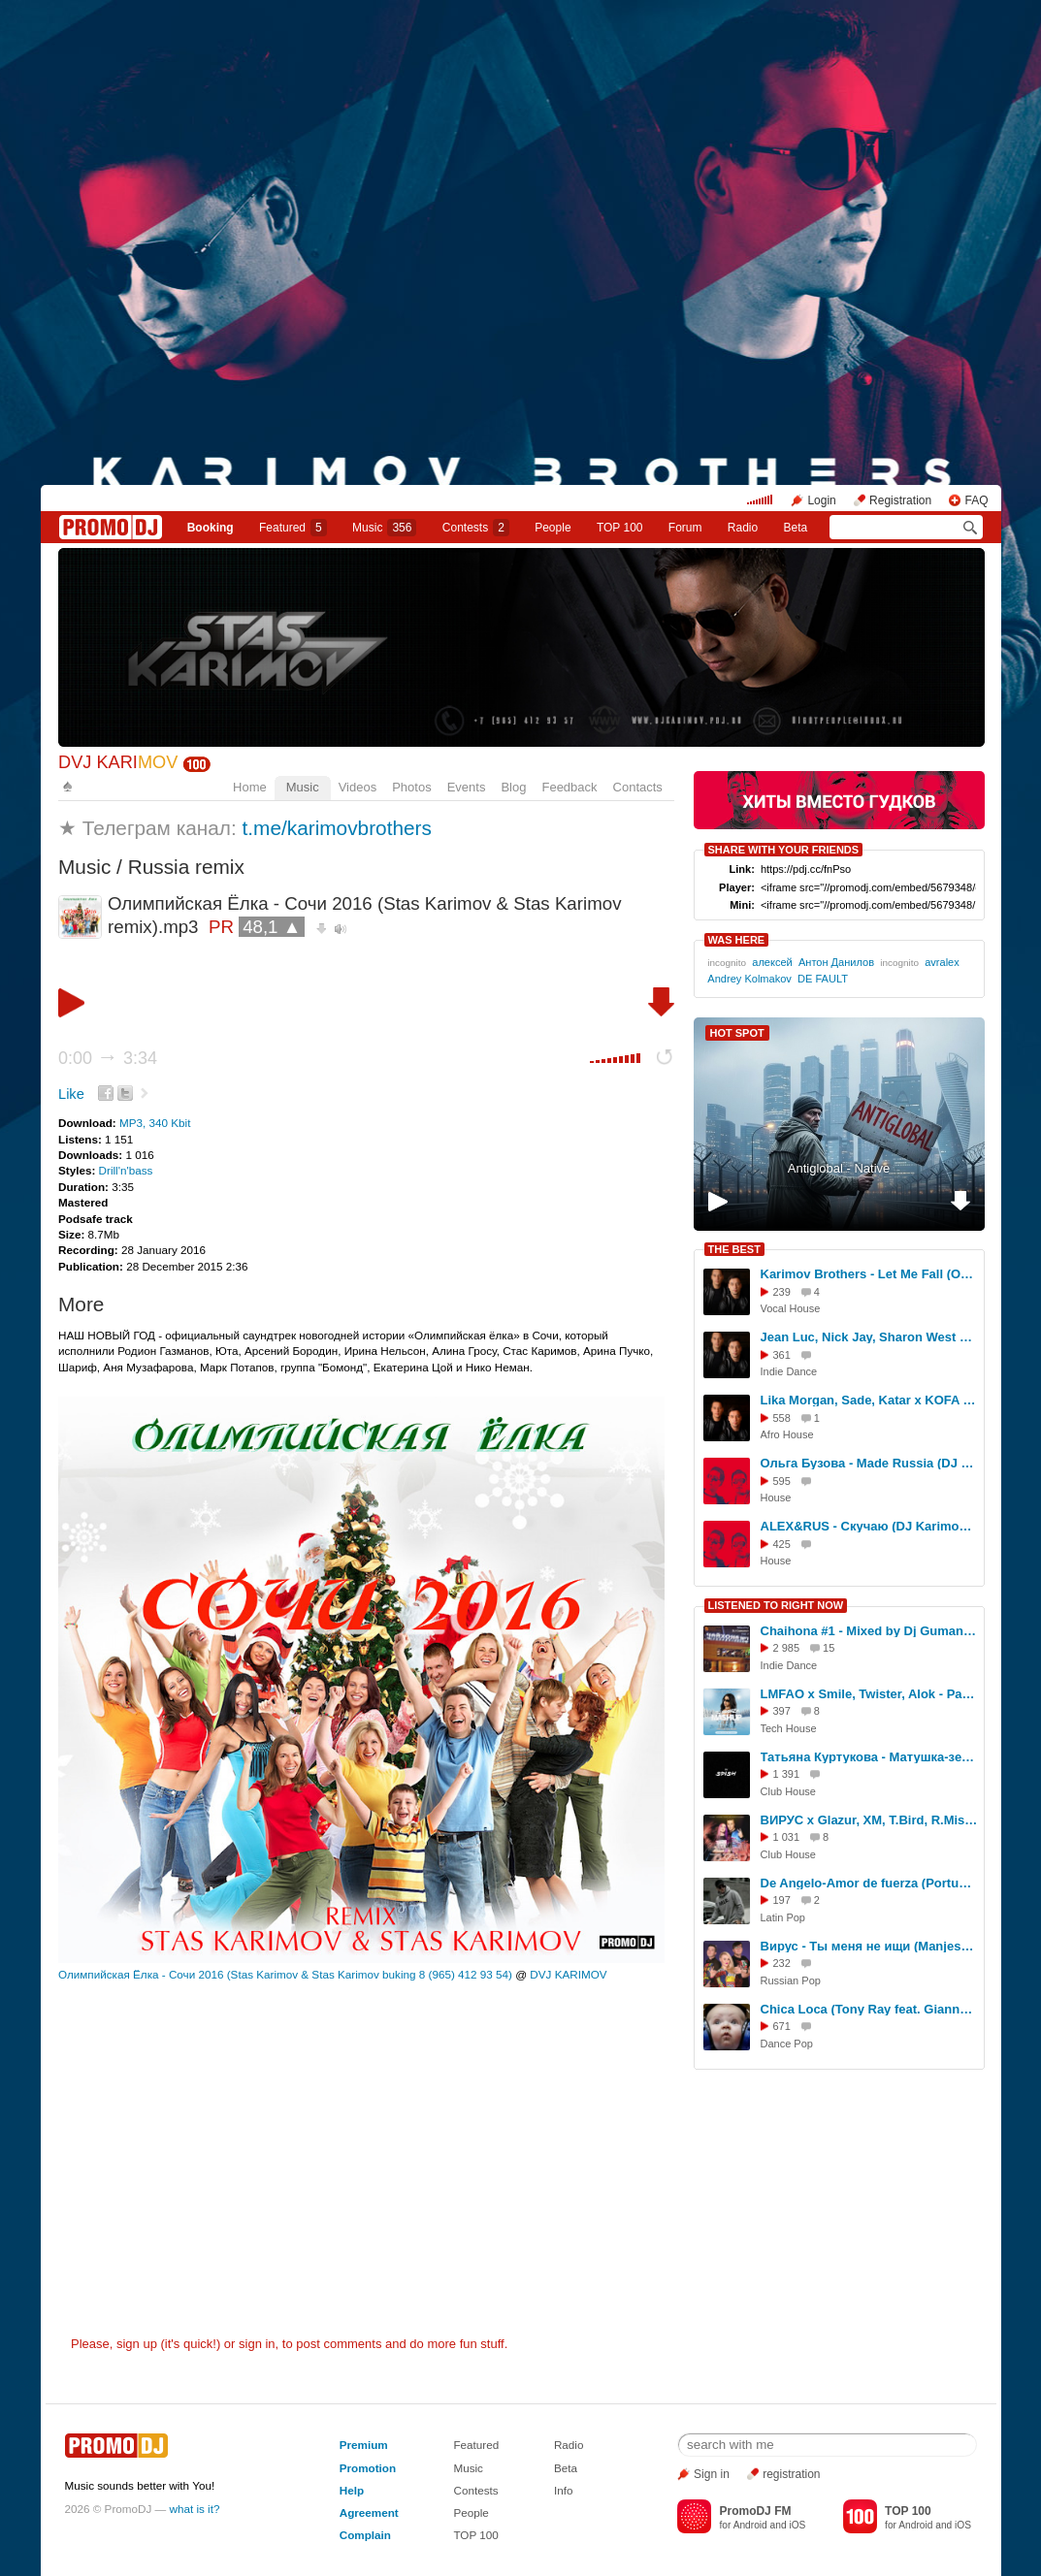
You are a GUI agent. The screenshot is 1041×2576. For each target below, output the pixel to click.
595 (782, 1481)
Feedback (569, 787)
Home (250, 787)
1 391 (786, 1774)
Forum (685, 527)
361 (782, 1355)
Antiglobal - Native (839, 1168)
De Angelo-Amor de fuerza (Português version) (869, 1883)
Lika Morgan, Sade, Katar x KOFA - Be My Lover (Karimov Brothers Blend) (869, 1400)
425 (782, 1544)
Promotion (368, 2468)
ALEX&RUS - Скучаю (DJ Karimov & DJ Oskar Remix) (869, 1526)
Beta (796, 527)
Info (563, 2490)
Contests (475, 2490)
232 (782, 1963)
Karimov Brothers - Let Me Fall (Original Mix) (869, 1274)
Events (466, 787)
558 (782, 1418)
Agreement (369, 2512)
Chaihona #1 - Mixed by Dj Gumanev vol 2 (869, 1631)
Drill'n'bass (126, 1170)
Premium (364, 2444)
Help (352, 2490)
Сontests (475, 527)
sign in (257, 2343)
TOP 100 (620, 527)
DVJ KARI (118, 762)
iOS (797, 2525)
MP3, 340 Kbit (154, 1122)
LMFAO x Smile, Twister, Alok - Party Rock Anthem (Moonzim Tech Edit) (869, 1694)
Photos (411, 787)
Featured (293, 527)
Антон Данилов (836, 962)
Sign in (712, 2474)
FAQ (976, 500)
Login (821, 500)
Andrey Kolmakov (749, 978)
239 (782, 1292)
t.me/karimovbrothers (337, 828)
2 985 (786, 1648)
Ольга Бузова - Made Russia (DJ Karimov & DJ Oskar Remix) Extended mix (869, 1463)
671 (782, 2026)
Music (384, 527)
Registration (900, 500)
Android (750, 2525)
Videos (358, 787)
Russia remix (186, 866)
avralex (942, 962)
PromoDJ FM (755, 2511)
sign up (136, 2343)
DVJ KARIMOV (568, 1974)
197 (782, 1900)
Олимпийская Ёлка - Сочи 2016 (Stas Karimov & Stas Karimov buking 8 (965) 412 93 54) (285, 1974)
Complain (365, 2534)
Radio (743, 527)
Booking (210, 527)
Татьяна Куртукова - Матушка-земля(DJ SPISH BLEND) (869, 1757)
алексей (772, 962)
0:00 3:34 (107, 1058)
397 (782, 1711)
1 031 (786, 1837)
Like (71, 1094)
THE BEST (734, 1249)
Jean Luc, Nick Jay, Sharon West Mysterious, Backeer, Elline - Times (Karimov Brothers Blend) (869, 1337)
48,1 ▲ (272, 927)
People (552, 527)
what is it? (195, 2508)
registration (791, 2474)
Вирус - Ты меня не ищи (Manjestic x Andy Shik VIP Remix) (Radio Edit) (869, 1946)
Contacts (638, 787)
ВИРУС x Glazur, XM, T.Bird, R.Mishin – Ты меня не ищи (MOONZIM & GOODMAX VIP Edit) (869, 1820)
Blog (513, 787)
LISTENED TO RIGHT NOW (776, 1605)
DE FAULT (822, 978)
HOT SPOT (737, 1033)
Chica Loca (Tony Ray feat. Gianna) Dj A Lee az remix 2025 (869, 2009)
